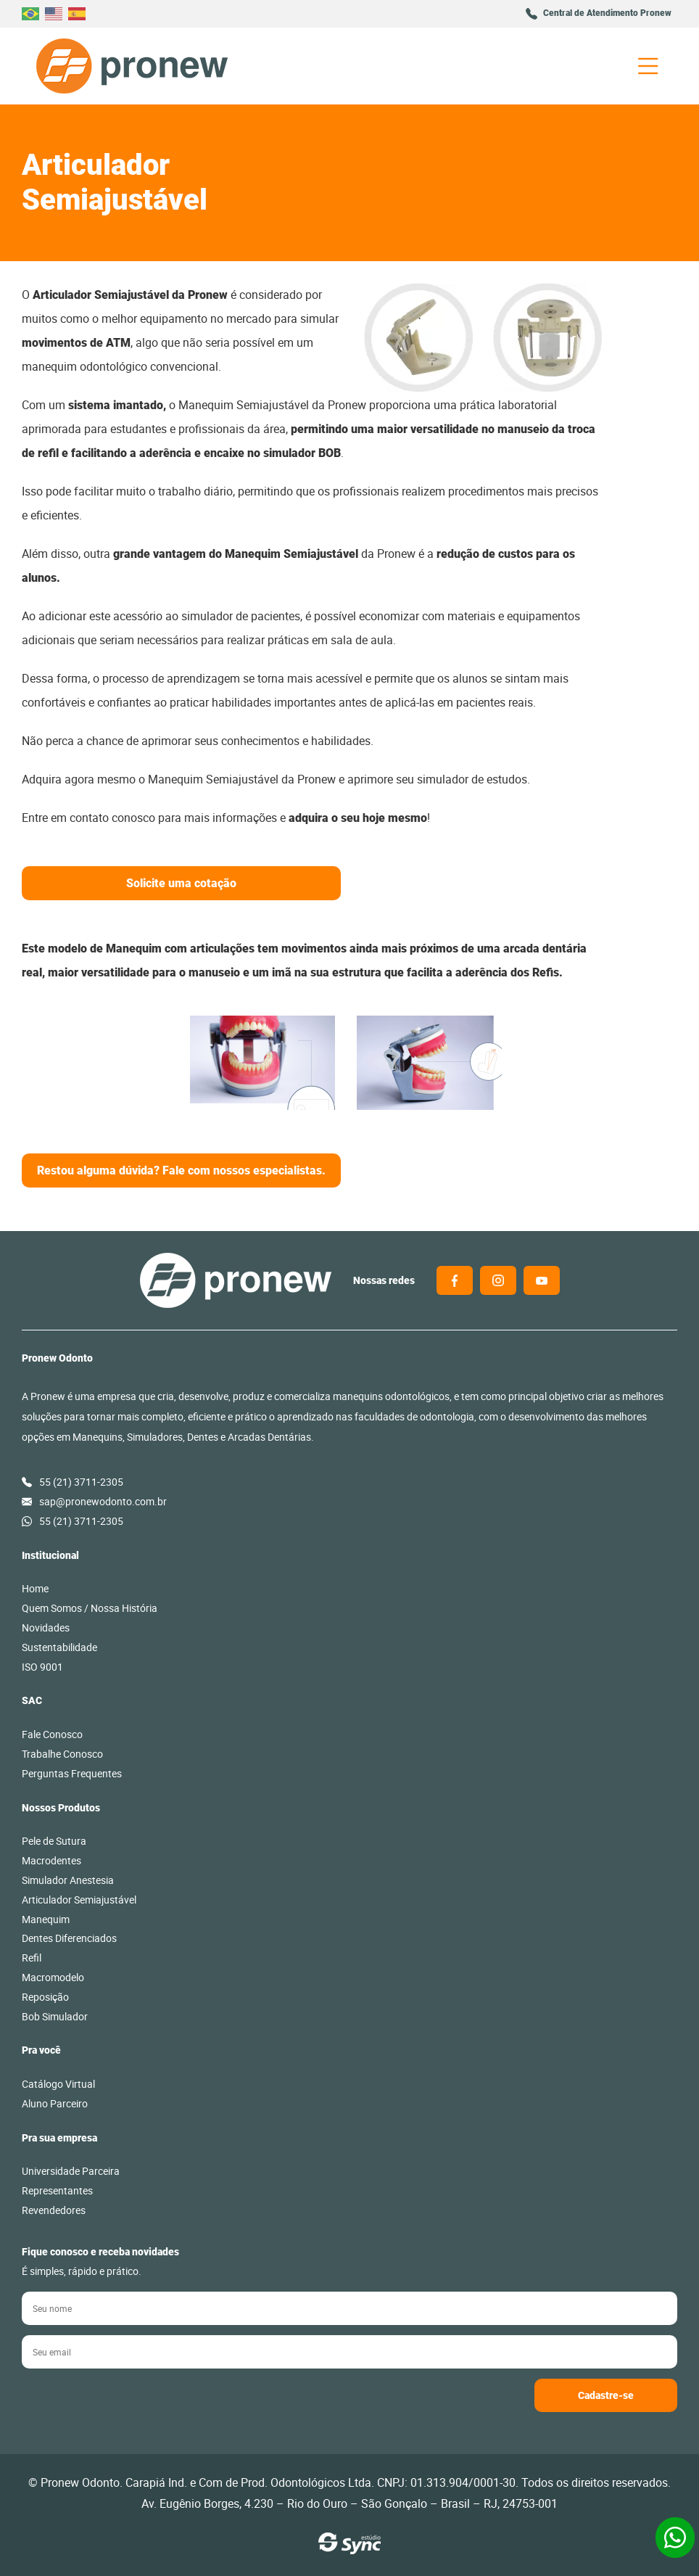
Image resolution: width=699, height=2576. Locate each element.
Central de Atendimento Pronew (607, 13)
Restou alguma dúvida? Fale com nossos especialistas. (181, 1170)
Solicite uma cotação (181, 883)
